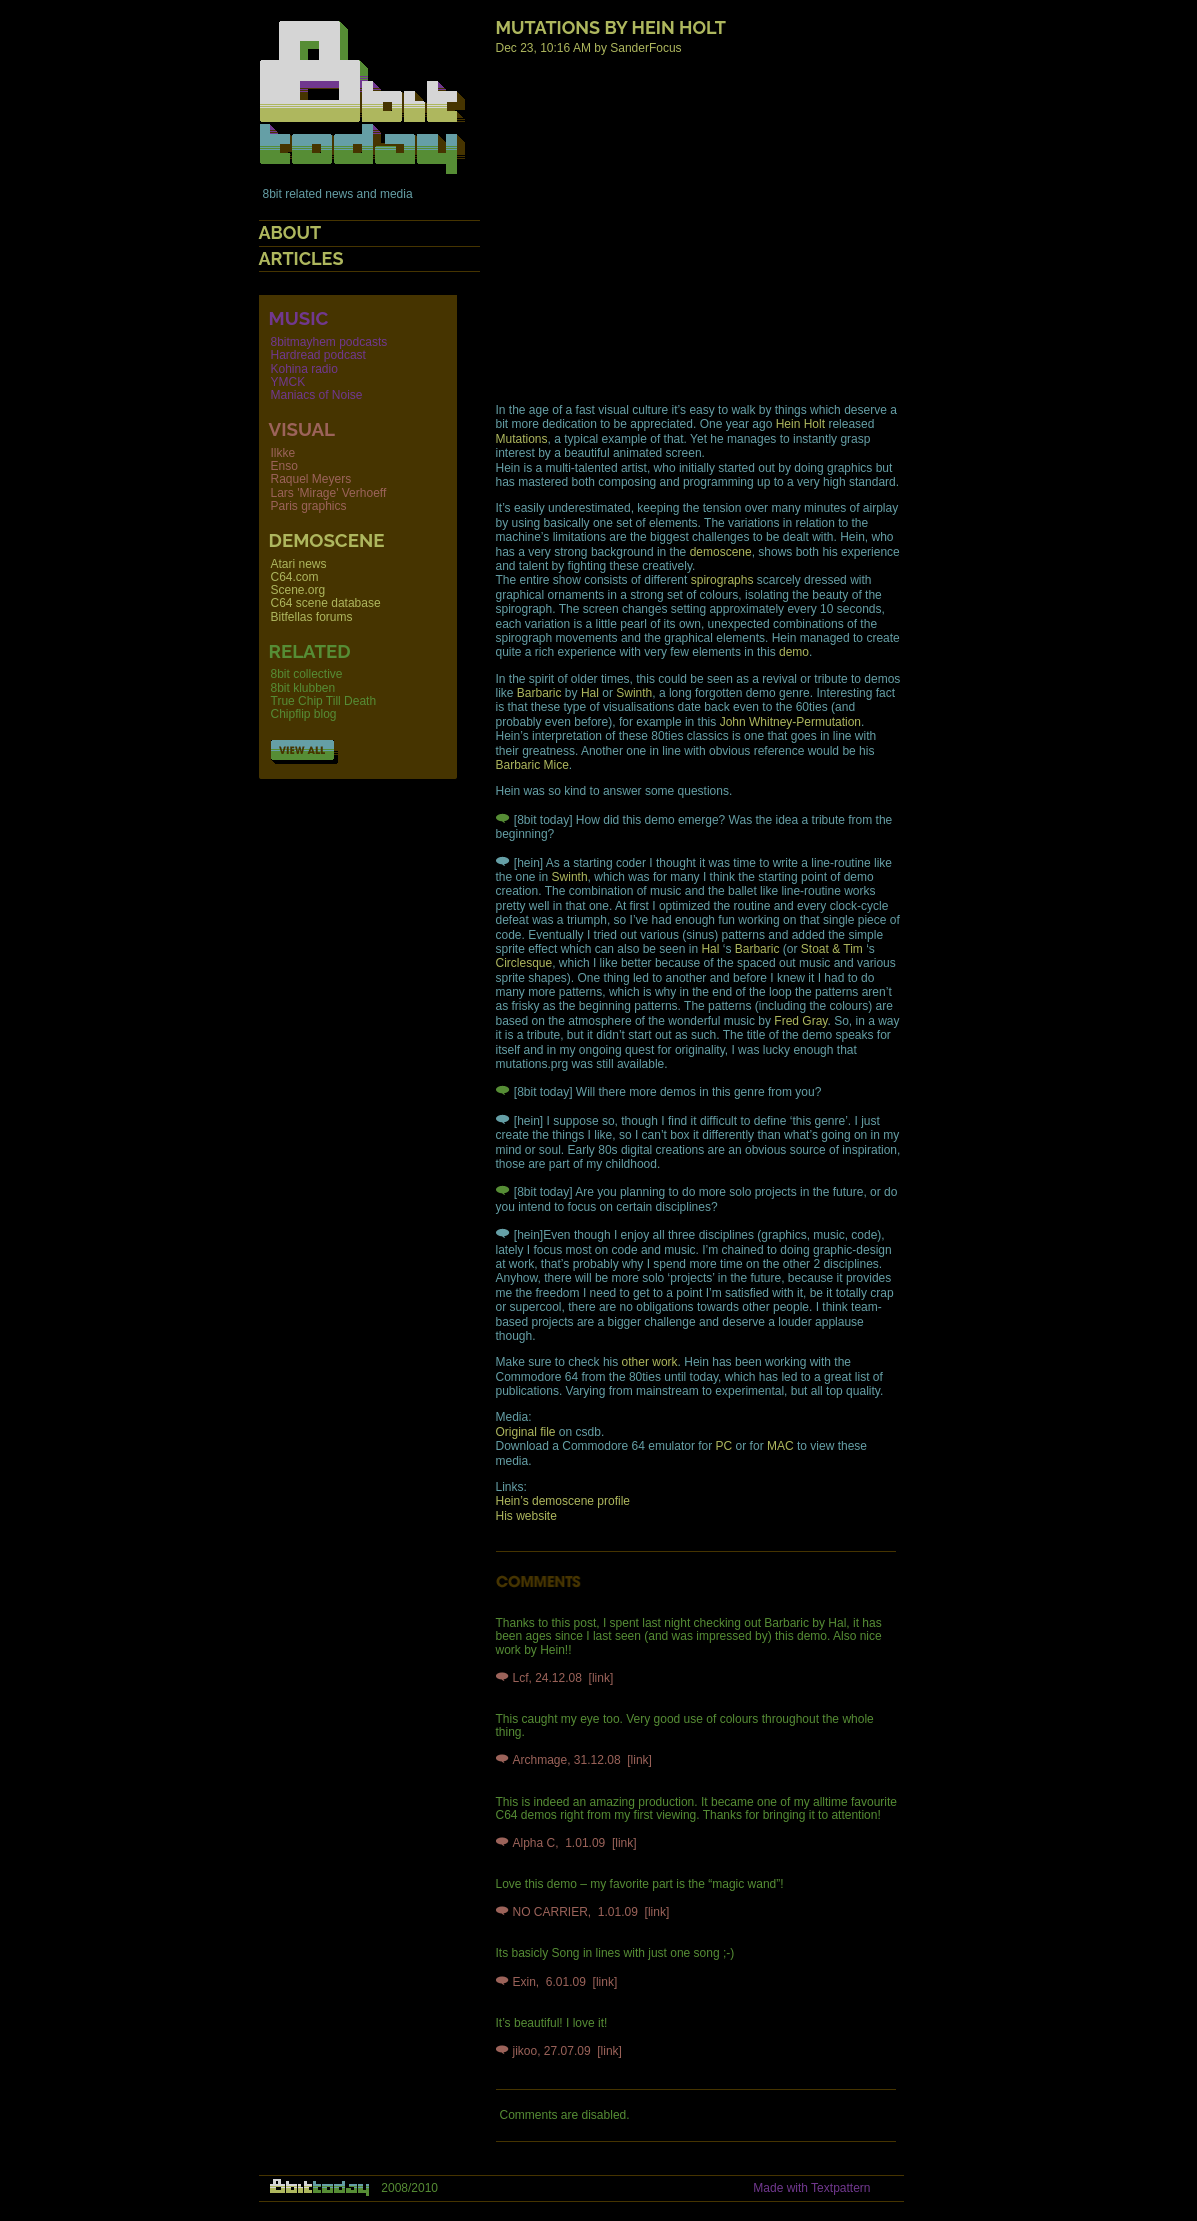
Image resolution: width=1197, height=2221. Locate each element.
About (290, 232)
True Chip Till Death (324, 701)
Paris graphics (309, 506)
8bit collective (307, 674)
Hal (590, 693)
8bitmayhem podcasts (329, 342)
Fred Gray (800, 1021)
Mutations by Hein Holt (611, 27)
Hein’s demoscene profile (563, 1501)
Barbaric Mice (532, 765)
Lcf (521, 1678)
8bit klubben (303, 688)
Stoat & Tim (832, 949)
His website (526, 1516)
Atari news (299, 564)
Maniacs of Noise (317, 395)
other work (650, 1362)
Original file (526, 1432)
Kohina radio (304, 369)
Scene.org (298, 590)
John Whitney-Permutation (790, 722)
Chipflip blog (304, 714)
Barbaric (539, 693)
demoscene (721, 552)
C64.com (295, 577)
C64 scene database (326, 603)
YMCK (288, 382)
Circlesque (524, 963)
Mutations (522, 439)
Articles (301, 258)
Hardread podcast (318, 355)
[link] (601, 1678)
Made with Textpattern (811, 2188)
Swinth (634, 693)
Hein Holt (800, 424)
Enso (284, 466)
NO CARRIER (550, 1912)
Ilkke (283, 453)
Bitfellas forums (312, 617)
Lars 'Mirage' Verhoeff (329, 493)
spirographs (722, 580)
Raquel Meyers (311, 479)
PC (724, 1446)
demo (794, 652)
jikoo (525, 2051)
